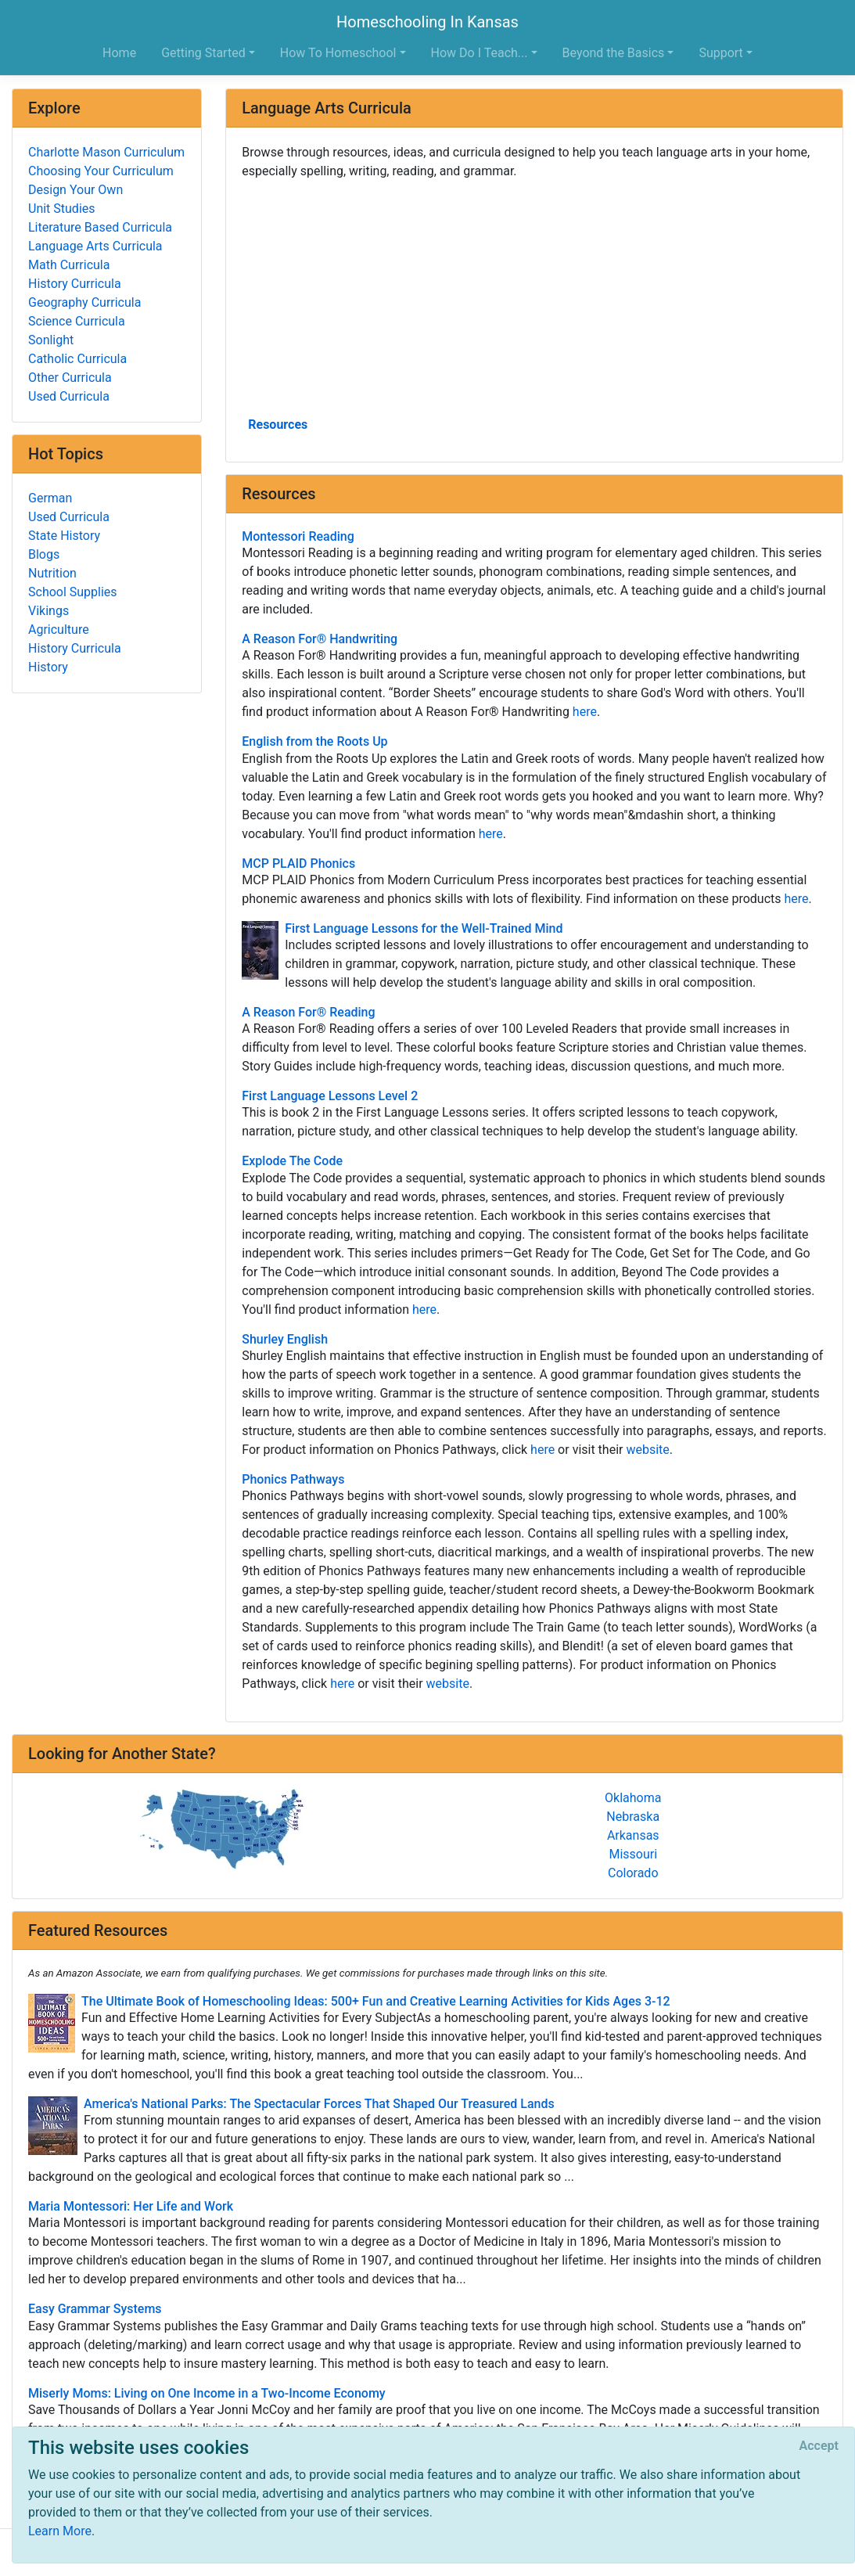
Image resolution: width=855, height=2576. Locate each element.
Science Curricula (76, 321)
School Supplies (72, 592)
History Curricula (74, 283)
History (48, 667)
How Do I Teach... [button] (479, 52)
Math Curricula (69, 264)
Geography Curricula (84, 302)
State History (64, 535)
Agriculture (58, 629)
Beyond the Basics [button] (613, 52)
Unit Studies (61, 208)
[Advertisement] (534, 296)
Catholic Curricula (77, 358)
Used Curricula (69, 396)
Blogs (43, 554)
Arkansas (633, 1835)
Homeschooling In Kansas (427, 22)
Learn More (60, 2531)
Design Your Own (75, 189)
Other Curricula (70, 377)
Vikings (48, 610)
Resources (277, 424)
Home (119, 52)
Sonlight (51, 340)
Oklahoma (633, 1797)
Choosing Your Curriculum (101, 171)
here (585, 711)
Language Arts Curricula (95, 246)
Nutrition (52, 573)
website (647, 1449)
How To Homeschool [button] (338, 52)
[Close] (819, 2446)
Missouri (633, 1854)
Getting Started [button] (203, 52)
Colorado (633, 1872)
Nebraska (632, 1816)
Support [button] (720, 52)
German (50, 498)
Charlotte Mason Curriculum (106, 152)
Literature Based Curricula (100, 227)
